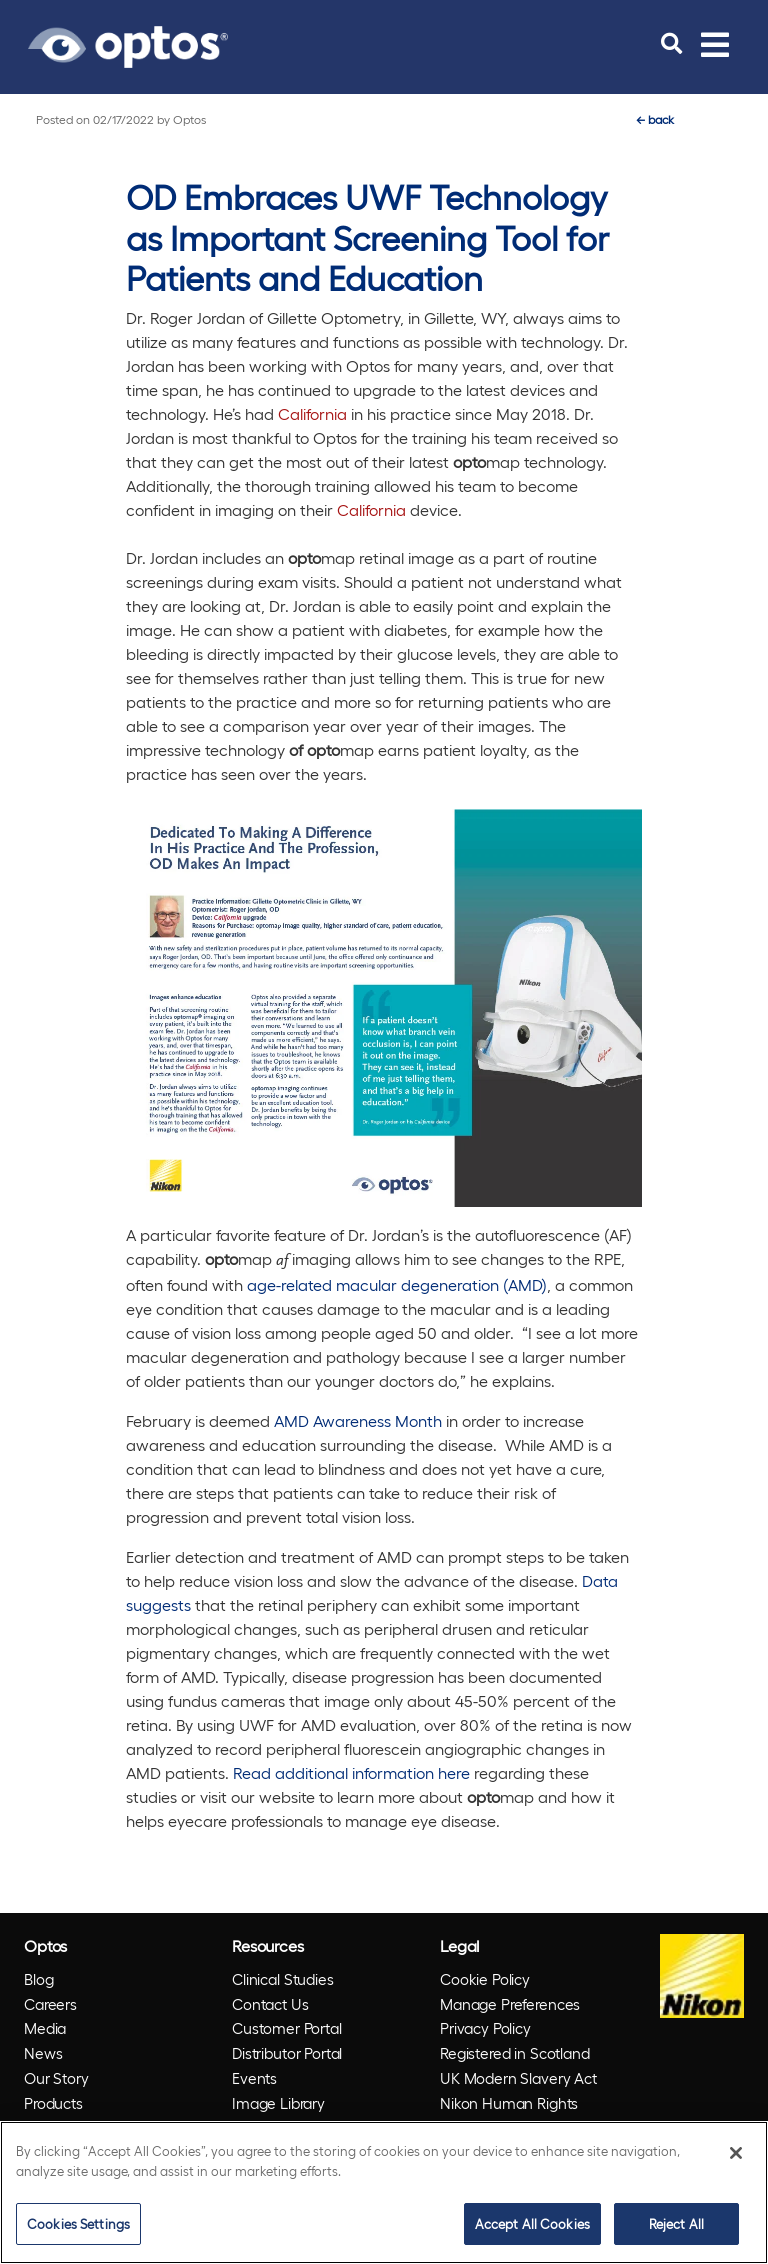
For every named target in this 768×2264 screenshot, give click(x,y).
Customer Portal (287, 2028)
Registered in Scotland (515, 2053)
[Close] (736, 2153)
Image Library (278, 2103)
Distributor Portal (287, 2053)
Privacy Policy (485, 2028)
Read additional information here (353, 1772)
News (43, 2053)
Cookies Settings (78, 2223)
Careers (50, 2004)
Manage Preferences (510, 2004)
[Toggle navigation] (715, 44)
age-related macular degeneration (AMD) (397, 1284)
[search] (671, 44)
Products (53, 2103)
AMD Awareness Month (358, 1420)
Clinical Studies (283, 1979)
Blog (38, 1979)
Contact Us (270, 2004)
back (655, 119)
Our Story (56, 2078)
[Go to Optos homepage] (128, 44)
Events (254, 2078)
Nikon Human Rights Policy (509, 2115)
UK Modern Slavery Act (518, 2078)
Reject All (676, 2223)
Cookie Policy (485, 1979)
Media (45, 2028)
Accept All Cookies (532, 2223)
